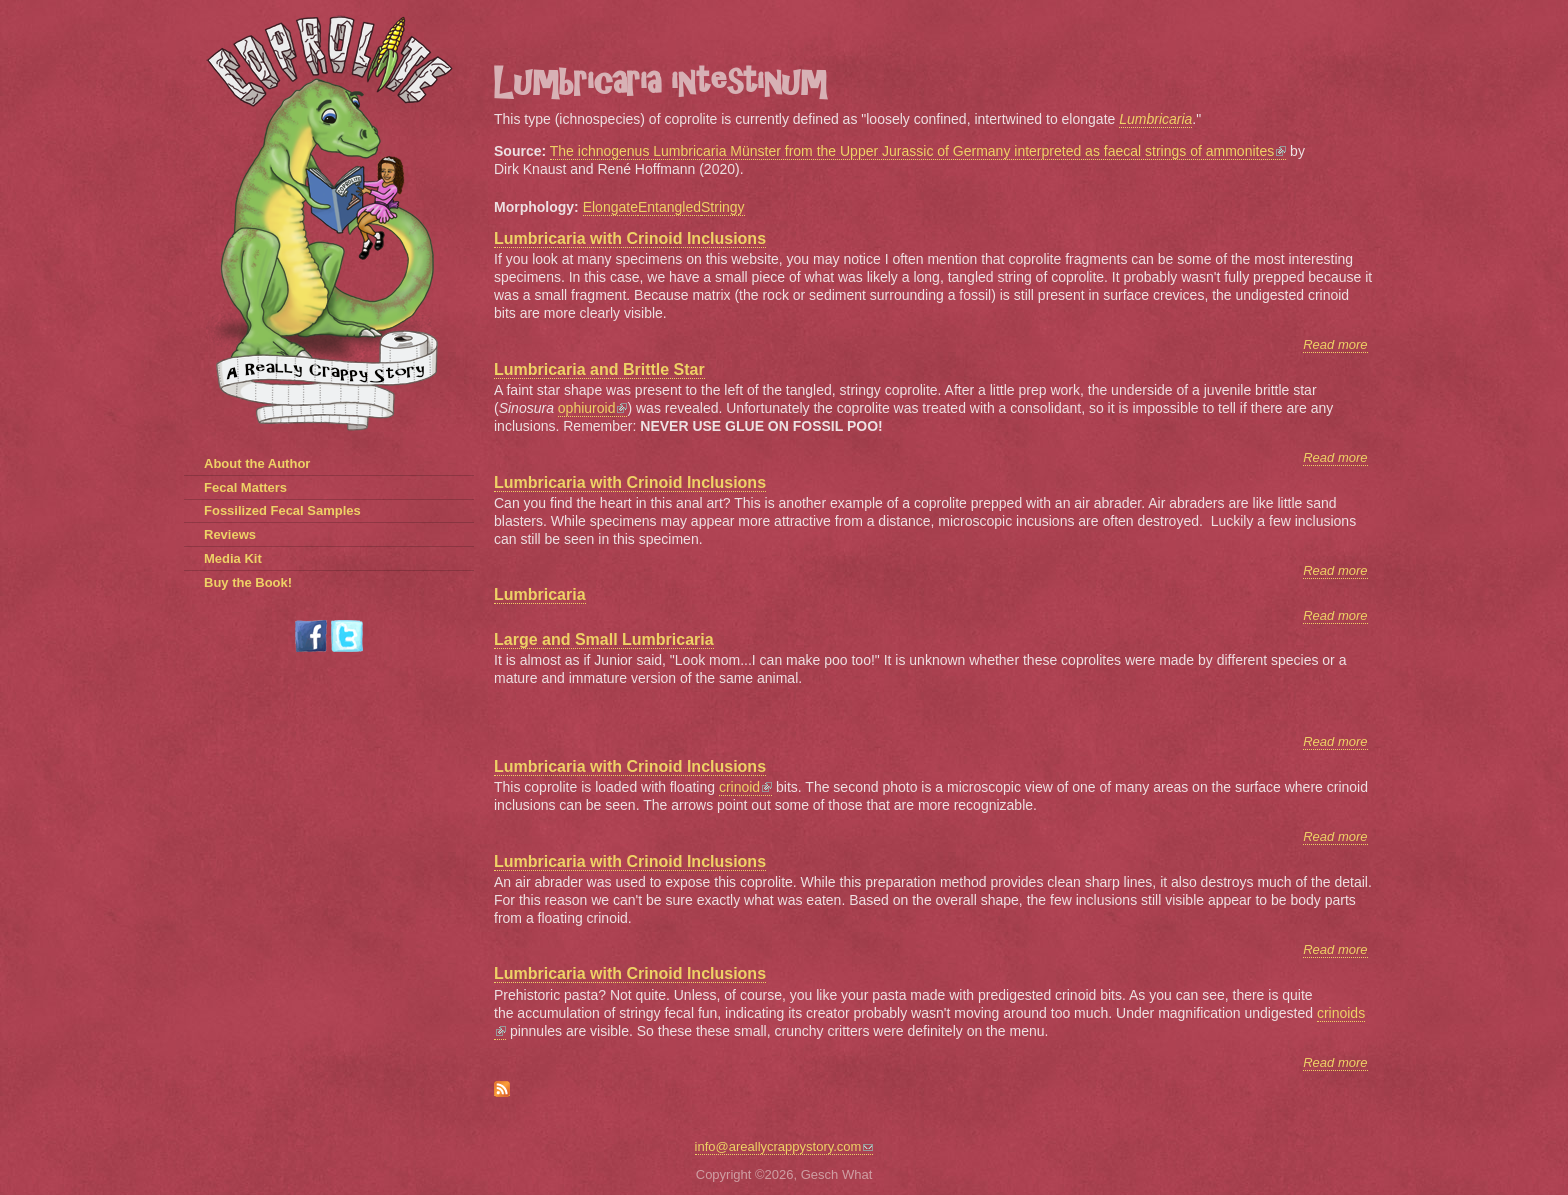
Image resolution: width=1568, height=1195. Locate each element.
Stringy (723, 207)
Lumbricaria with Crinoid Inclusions (630, 238)
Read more (1335, 344)
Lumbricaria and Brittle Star (599, 369)
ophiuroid (593, 408)
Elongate (610, 207)
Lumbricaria (540, 594)
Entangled (669, 207)
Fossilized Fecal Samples (282, 510)
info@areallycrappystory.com (784, 1146)
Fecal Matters (245, 487)
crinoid (745, 787)
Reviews (230, 534)
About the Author (257, 463)
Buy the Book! (248, 582)
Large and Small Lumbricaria (604, 639)
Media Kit (233, 558)
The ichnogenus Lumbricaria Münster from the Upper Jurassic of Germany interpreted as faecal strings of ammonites (918, 151)
